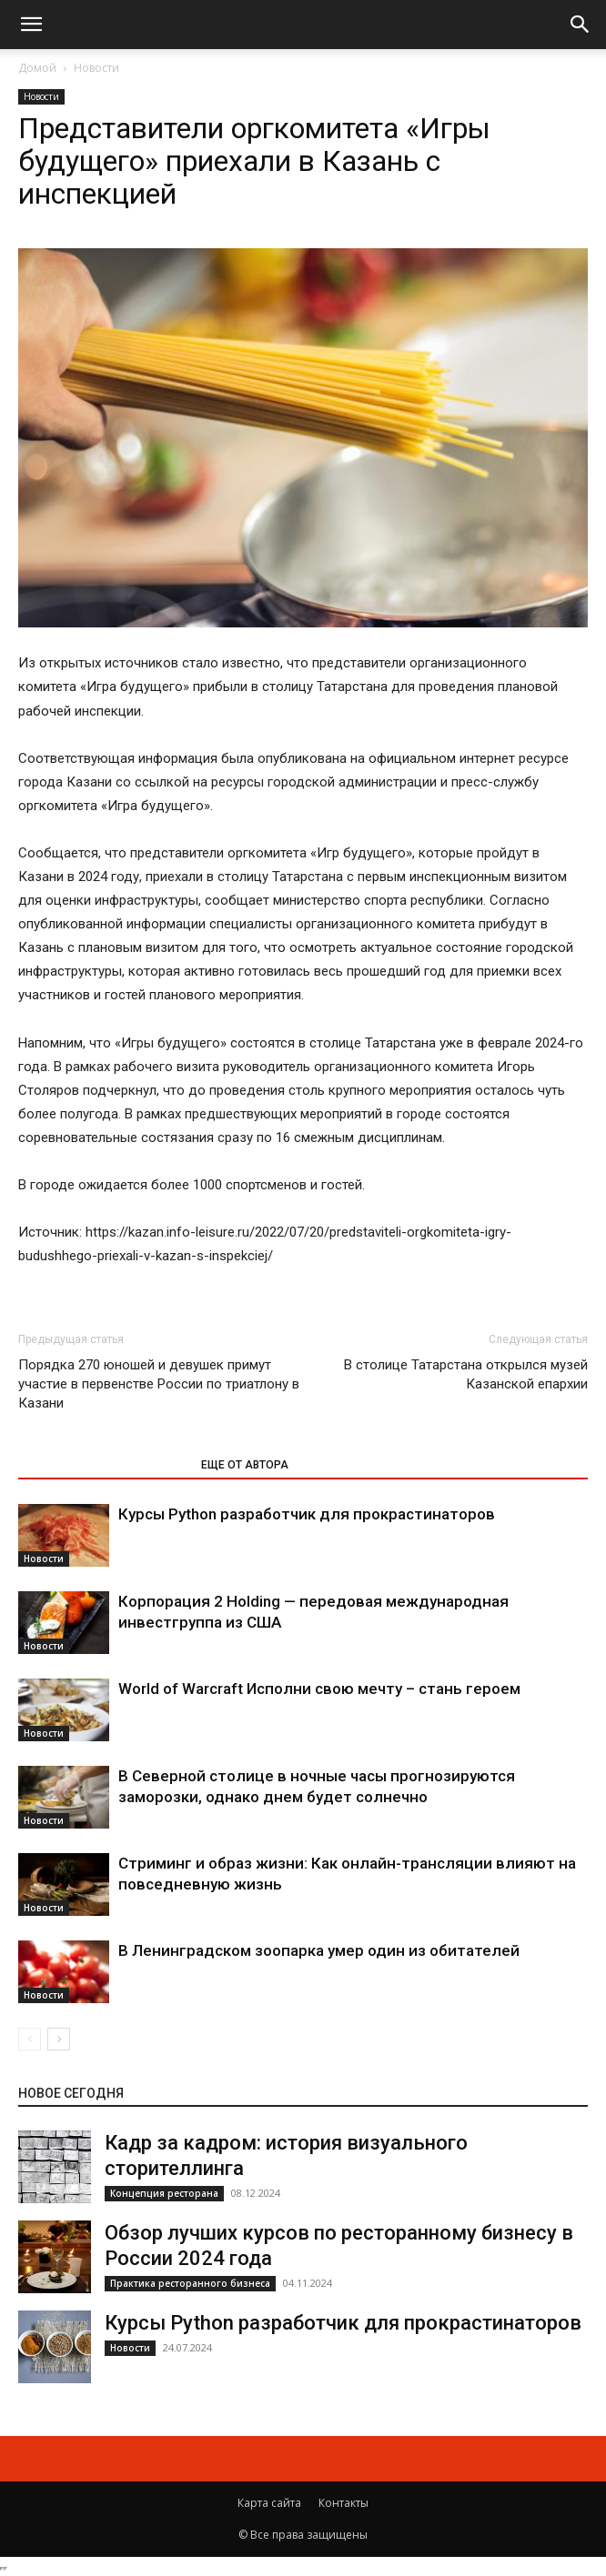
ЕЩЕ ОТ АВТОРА (244, 1464)
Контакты (343, 2503)
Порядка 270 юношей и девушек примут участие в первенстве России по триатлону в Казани (158, 1384)
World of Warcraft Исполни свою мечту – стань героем (319, 1688)
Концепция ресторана (164, 2193)
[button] (31, 24)
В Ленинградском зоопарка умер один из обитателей (319, 1950)
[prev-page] (29, 2039)
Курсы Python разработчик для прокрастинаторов (306, 1514)
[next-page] (58, 2039)
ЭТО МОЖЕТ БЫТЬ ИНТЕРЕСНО (100, 1464)
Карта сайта (269, 2503)
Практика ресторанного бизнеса (190, 2283)
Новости (96, 67)
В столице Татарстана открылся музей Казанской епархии (466, 1374)
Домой (37, 67)
